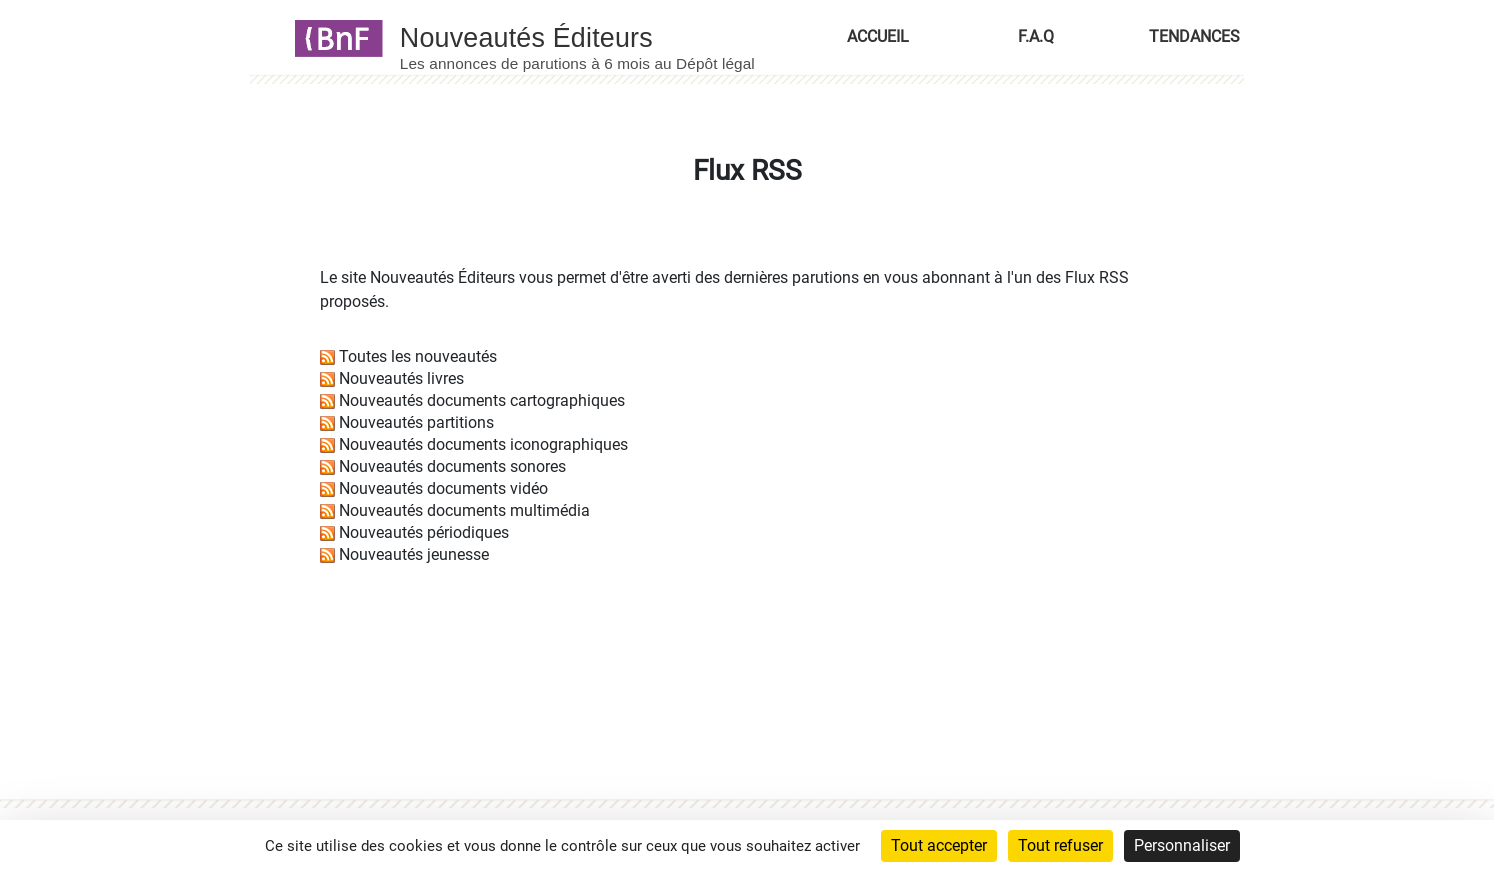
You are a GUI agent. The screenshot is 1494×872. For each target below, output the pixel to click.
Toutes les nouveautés (418, 356)
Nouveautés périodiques (424, 532)
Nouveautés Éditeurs (442, 277)
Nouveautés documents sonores (452, 466)
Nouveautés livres (401, 378)
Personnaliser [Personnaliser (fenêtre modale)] (1182, 845)
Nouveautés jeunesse (414, 554)
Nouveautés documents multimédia (464, 510)
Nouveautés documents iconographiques (483, 444)
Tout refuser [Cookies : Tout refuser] (1060, 845)
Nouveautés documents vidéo (443, 488)
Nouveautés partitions (416, 422)
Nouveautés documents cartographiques (482, 400)
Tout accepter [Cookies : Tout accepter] (939, 845)
